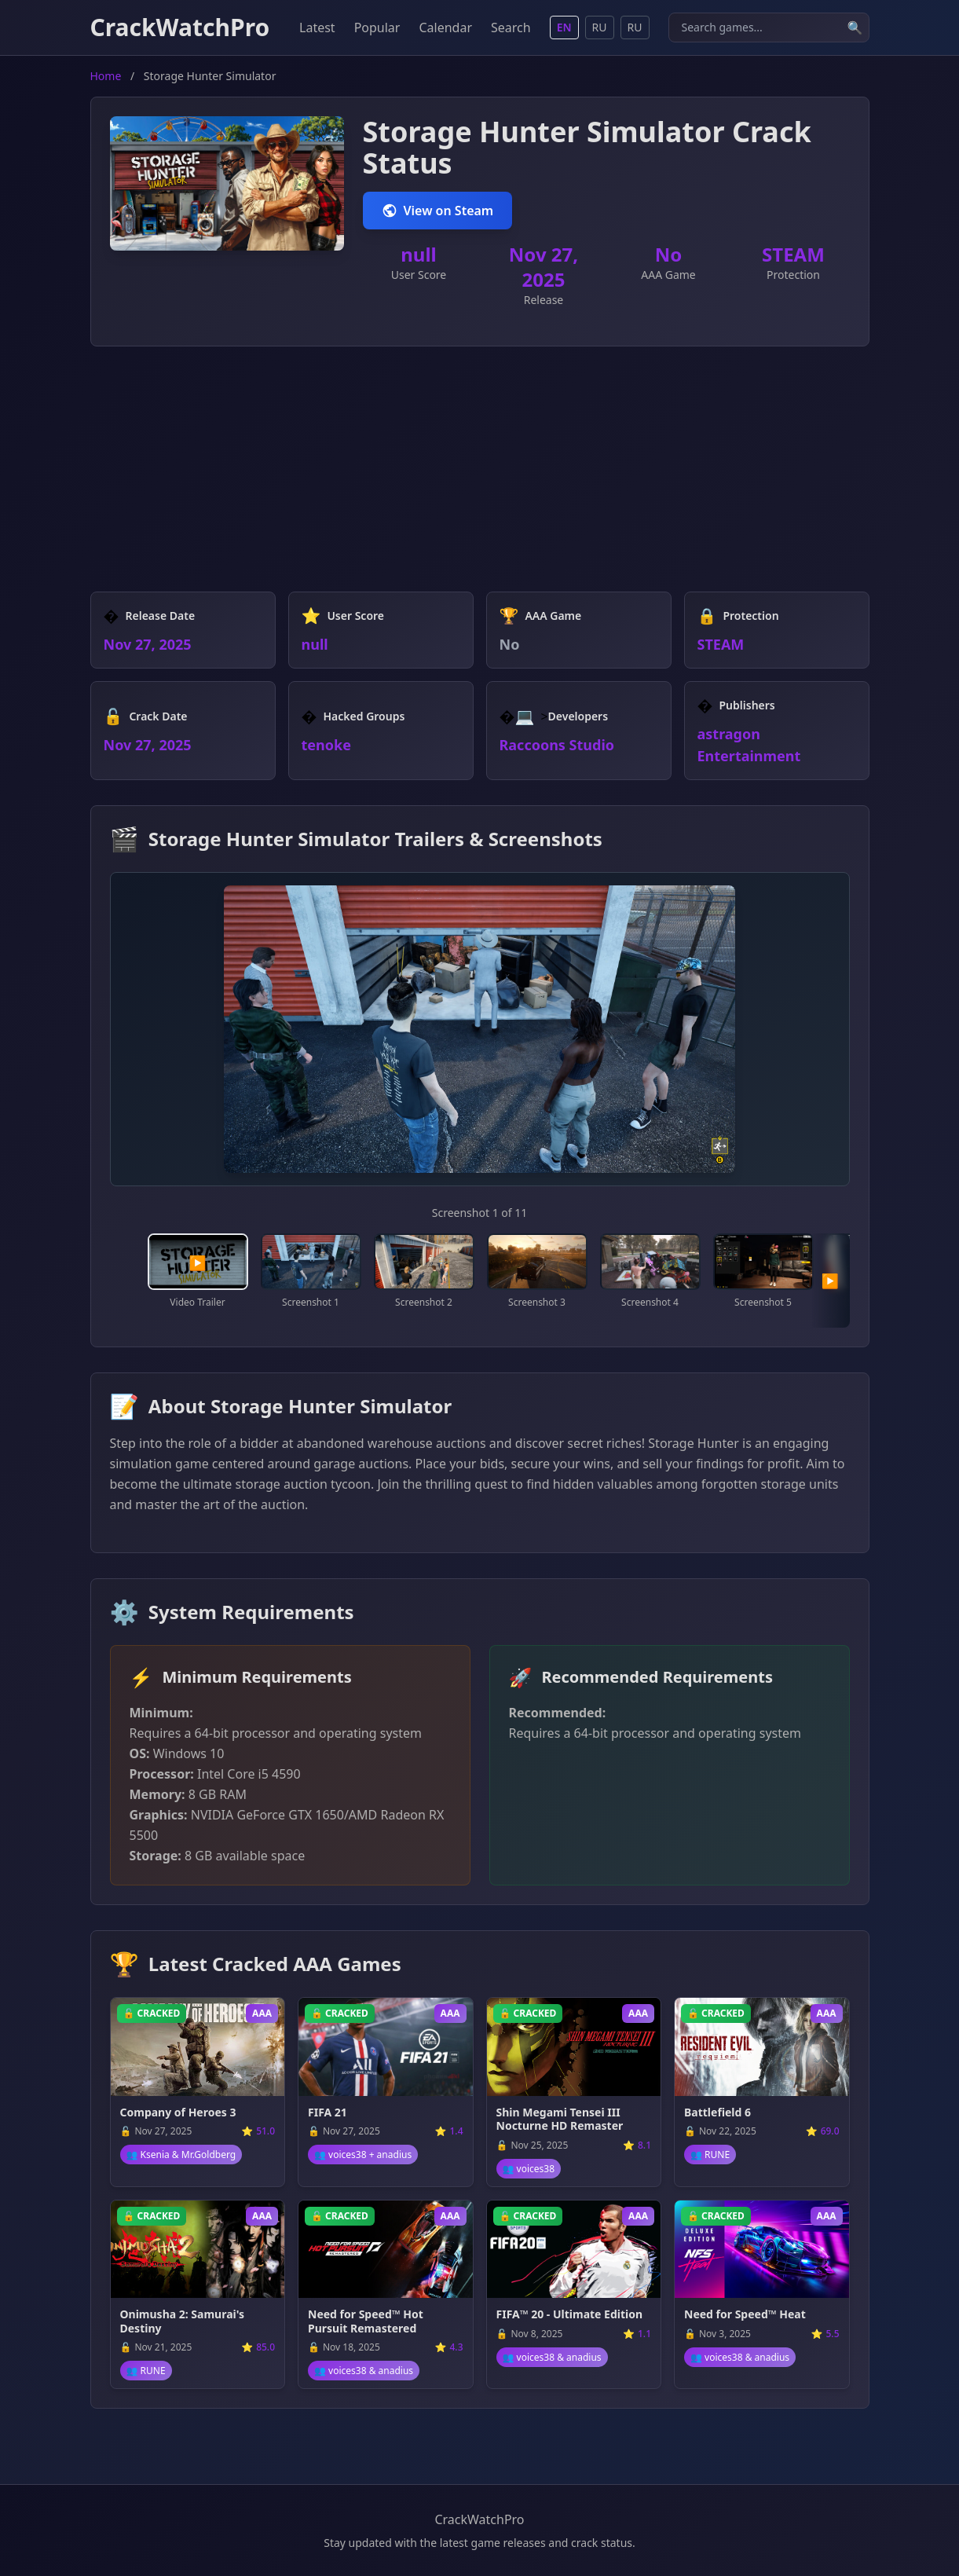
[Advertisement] (479, 482)
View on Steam (438, 210)
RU (599, 27)
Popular (377, 27)
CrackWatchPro (180, 27)
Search (511, 27)
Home (106, 75)
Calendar (445, 27)
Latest (317, 27)
